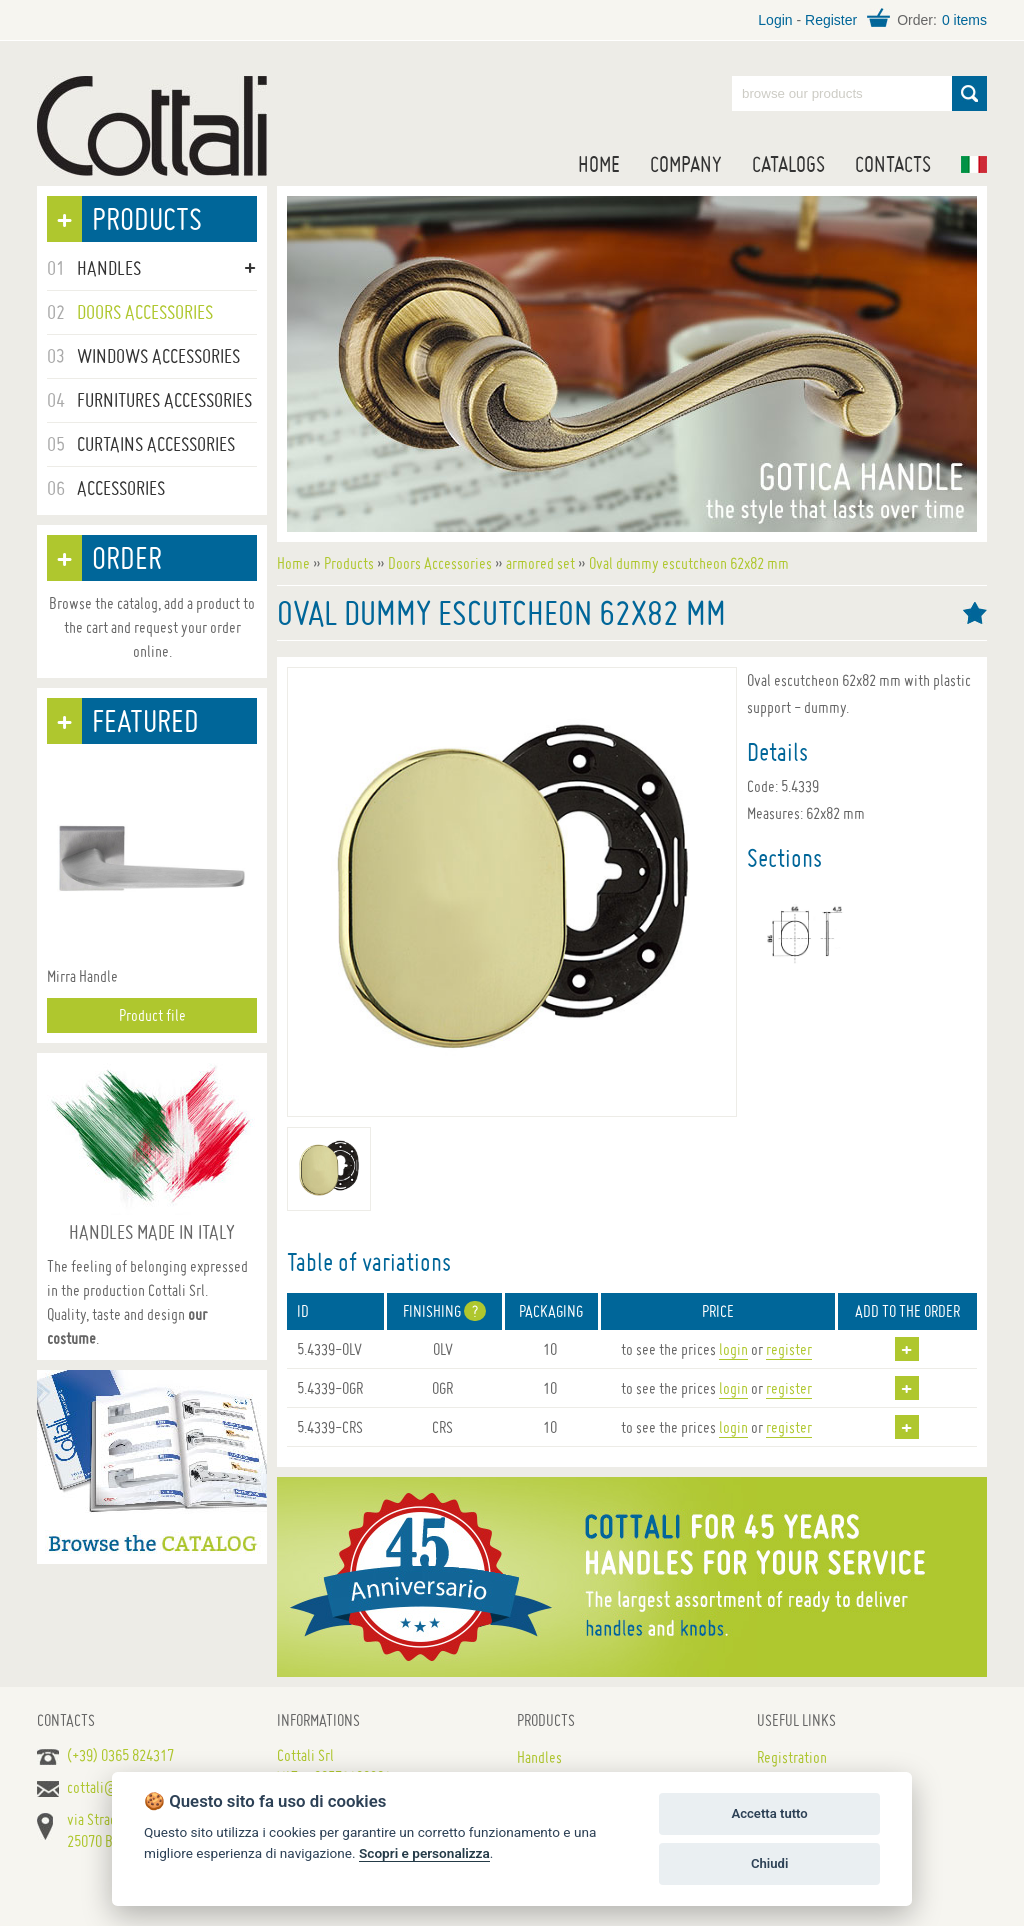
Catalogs (788, 164)
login (733, 1349)
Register (831, 20)
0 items (964, 20)
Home (599, 164)
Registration (792, 1757)
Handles (539, 1757)
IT (974, 164)
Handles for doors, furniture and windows (152, 126)
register (789, 1349)
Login (775, 20)
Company (686, 164)
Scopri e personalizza (424, 1853)
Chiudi (769, 1863)
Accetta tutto (769, 1813)
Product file (152, 1015)
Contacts (893, 164)
